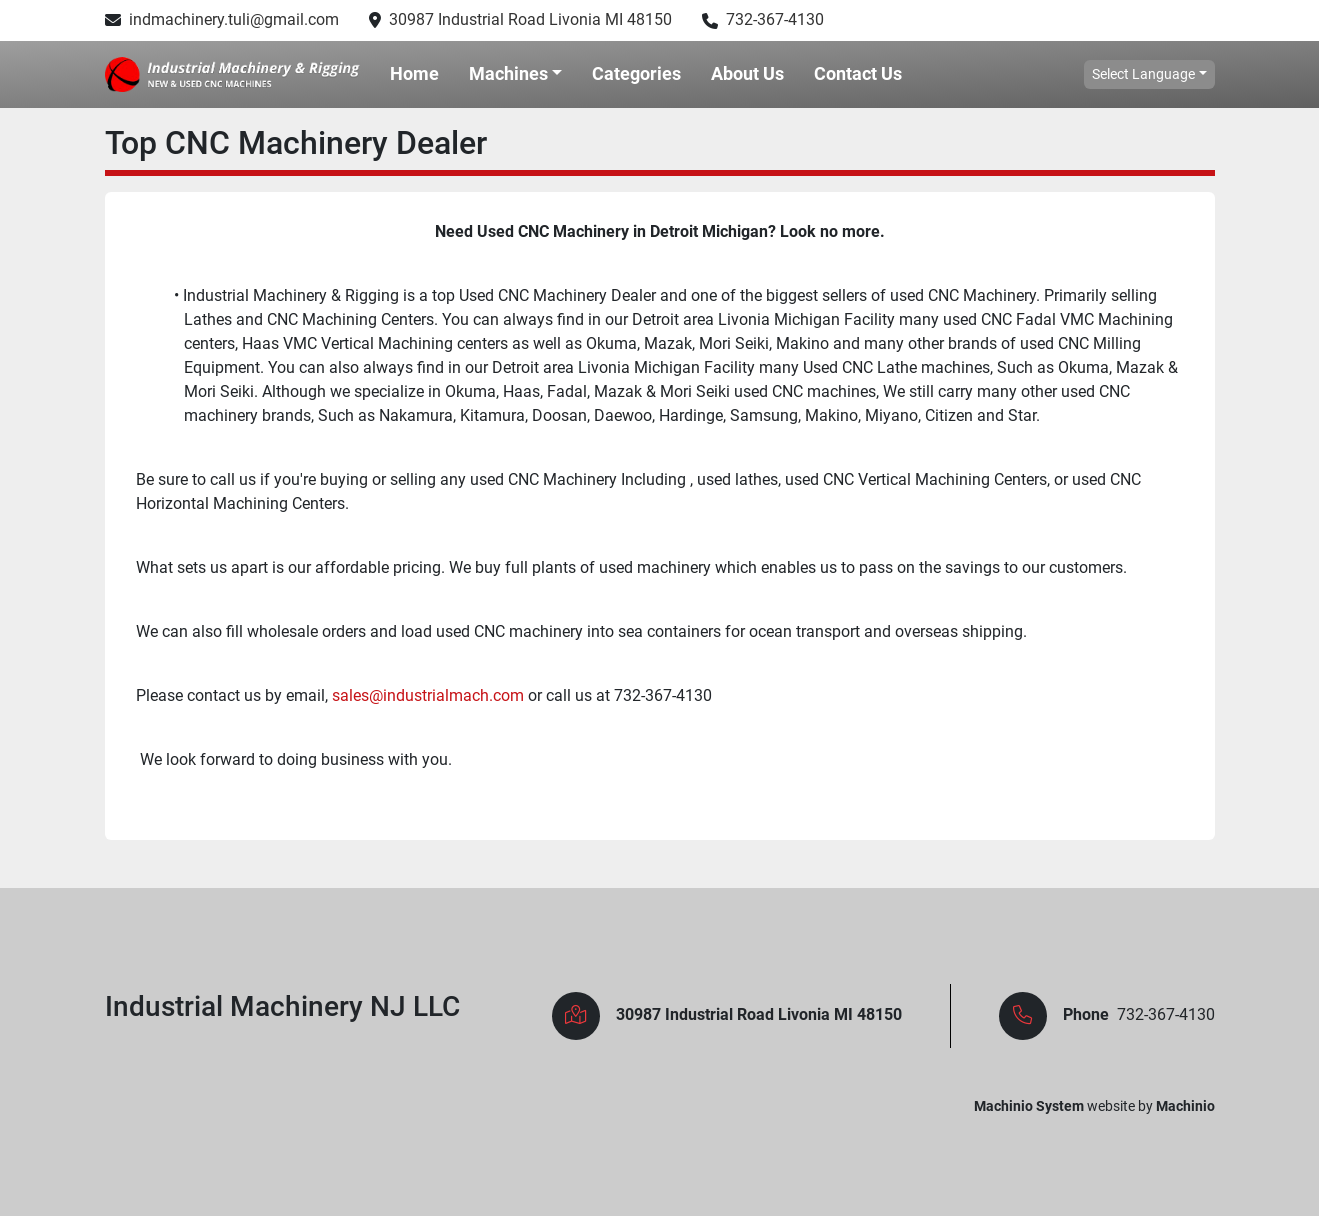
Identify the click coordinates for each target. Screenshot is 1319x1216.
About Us (747, 73)
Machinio (1185, 1106)
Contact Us (858, 73)
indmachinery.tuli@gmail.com (234, 19)
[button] (516, 74)
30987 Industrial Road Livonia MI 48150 (530, 19)
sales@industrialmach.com (428, 695)
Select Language (1143, 74)
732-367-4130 (775, 19)
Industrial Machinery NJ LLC (282, 1006)
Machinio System (1029, 1106)
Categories (636, 73)
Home (414, 73)
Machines (508, 73)
